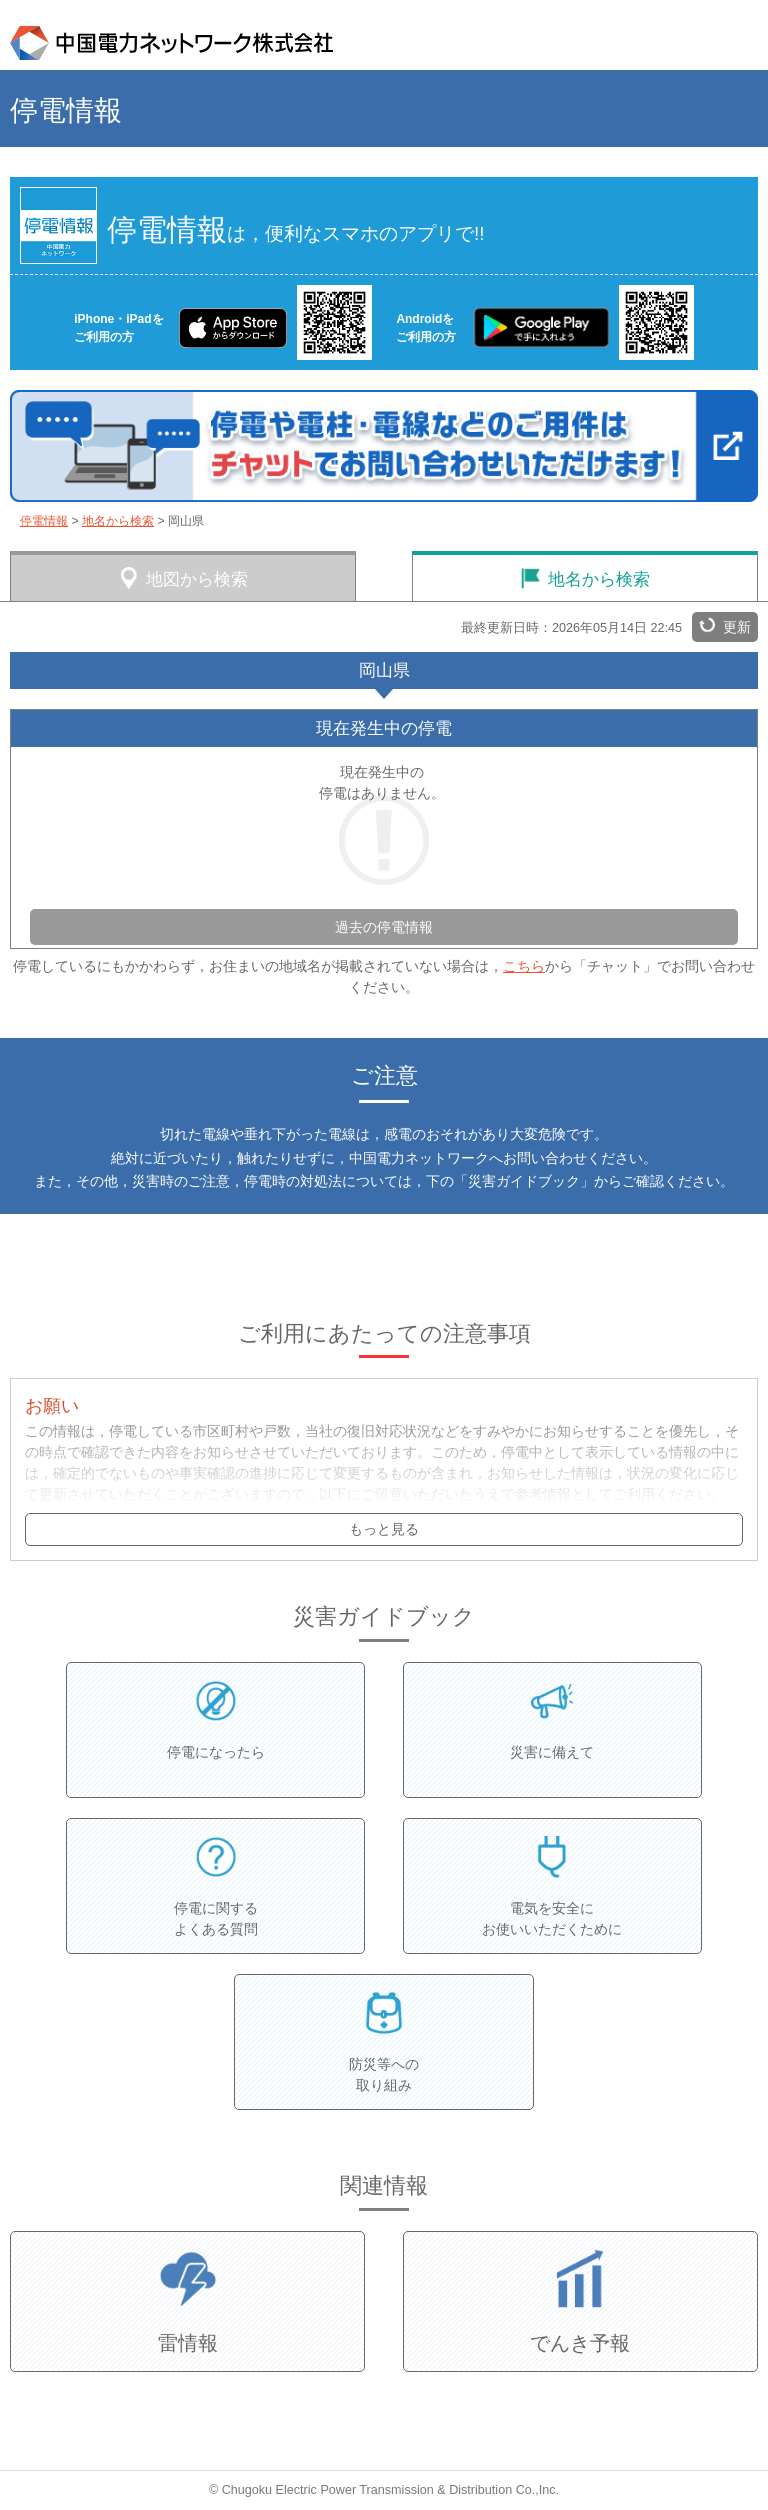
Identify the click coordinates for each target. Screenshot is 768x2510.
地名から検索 (118, 521)
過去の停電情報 (384, 927)
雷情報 (188, 2343)
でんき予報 (580, 2343)
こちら (524, 966)
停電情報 (44, 521)
